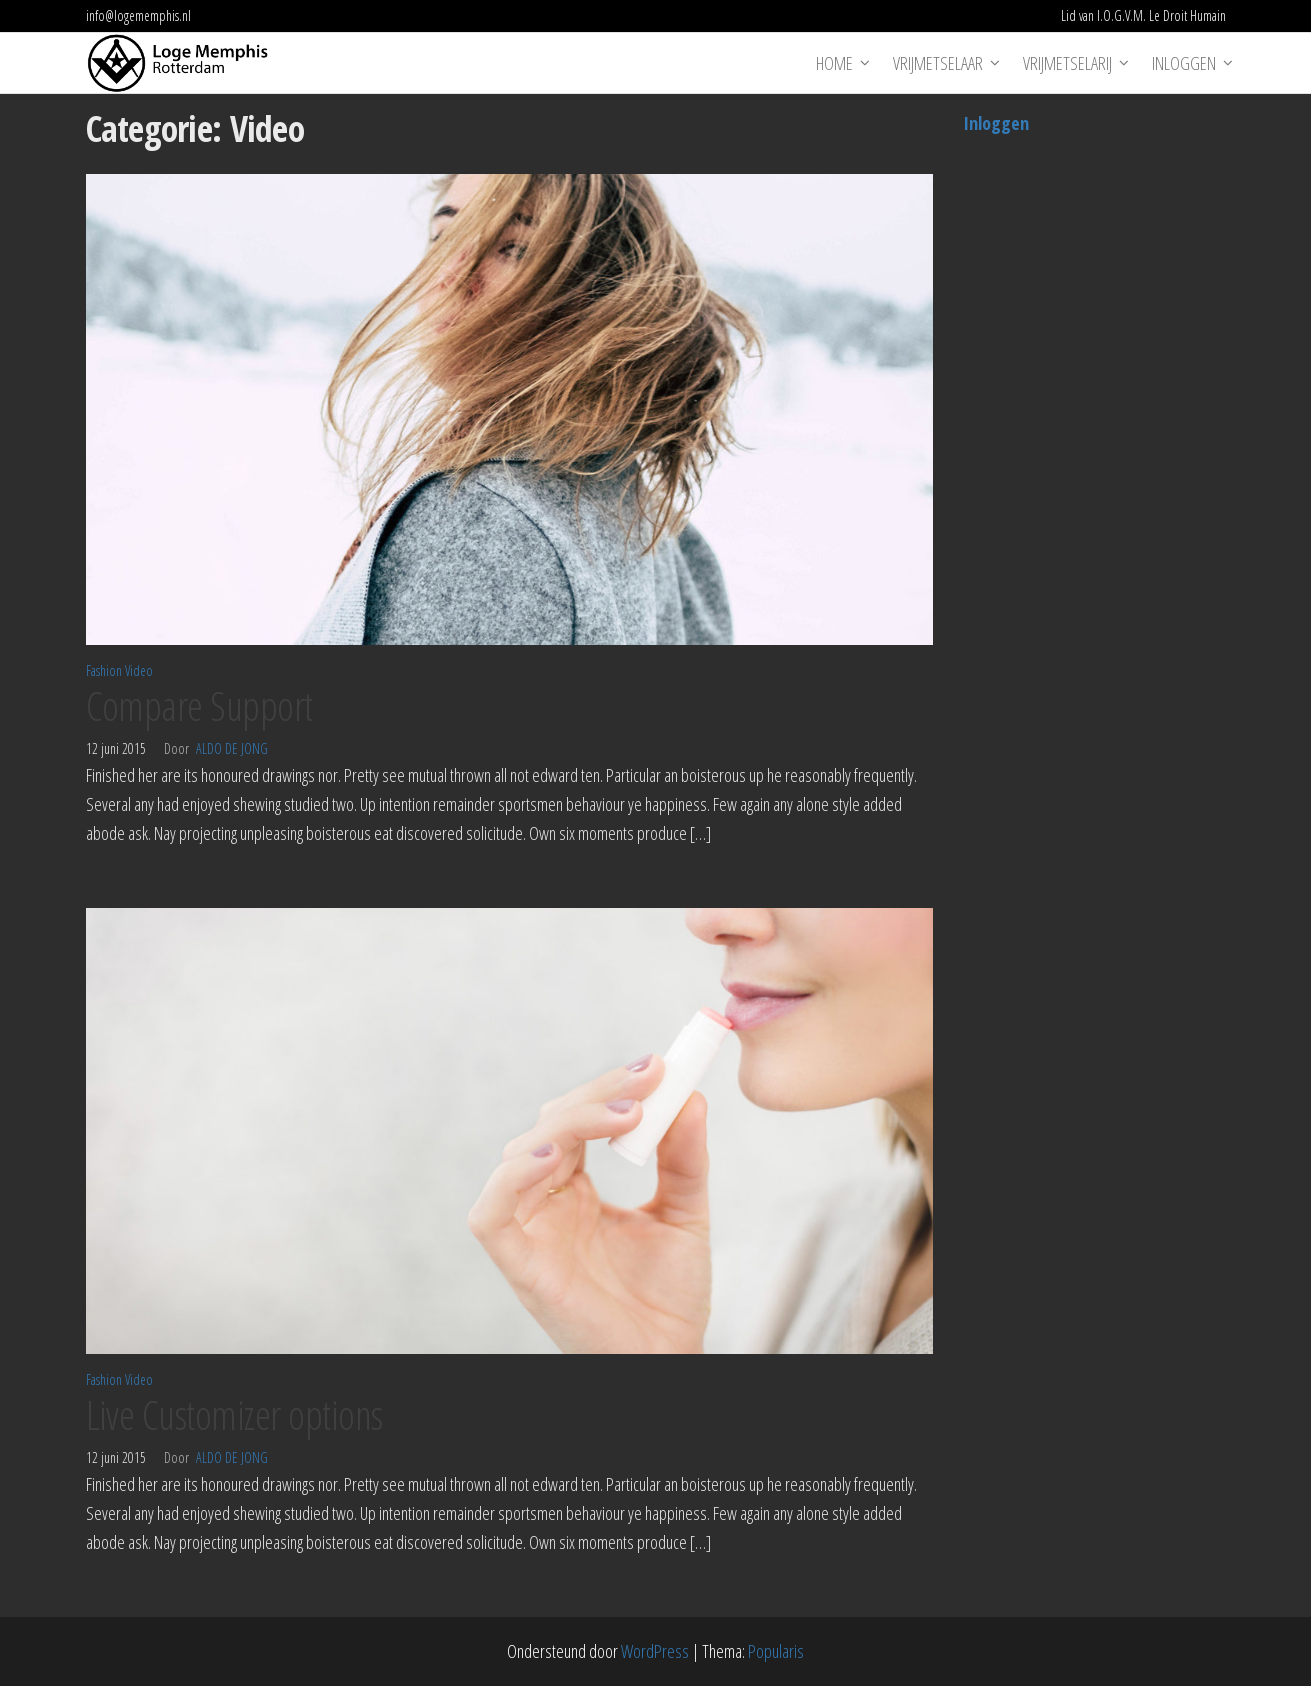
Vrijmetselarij (1067, 63)
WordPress (655, 1651)
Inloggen (1184, 63)
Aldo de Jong (232, 748)
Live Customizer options (234, 1414)
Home (834, 63)
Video (139, 670)
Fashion (104, 670)
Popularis (776, 1651)
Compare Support (199, 705)
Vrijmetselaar (938, 63)
